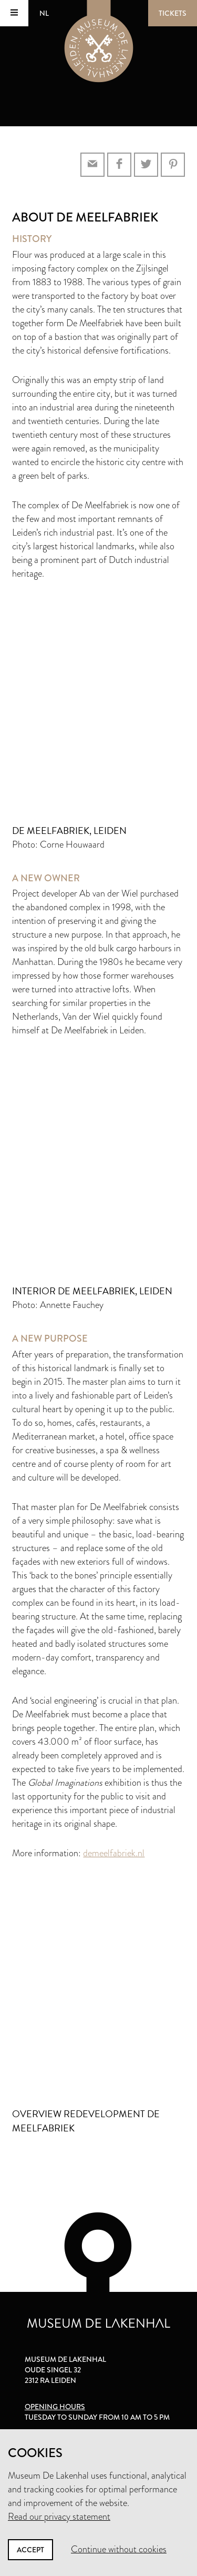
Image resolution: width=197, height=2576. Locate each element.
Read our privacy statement (59, 2516)
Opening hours (55, 2406)
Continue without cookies (119, 2549)
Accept (30, 2549)
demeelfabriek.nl (113, 1853)
